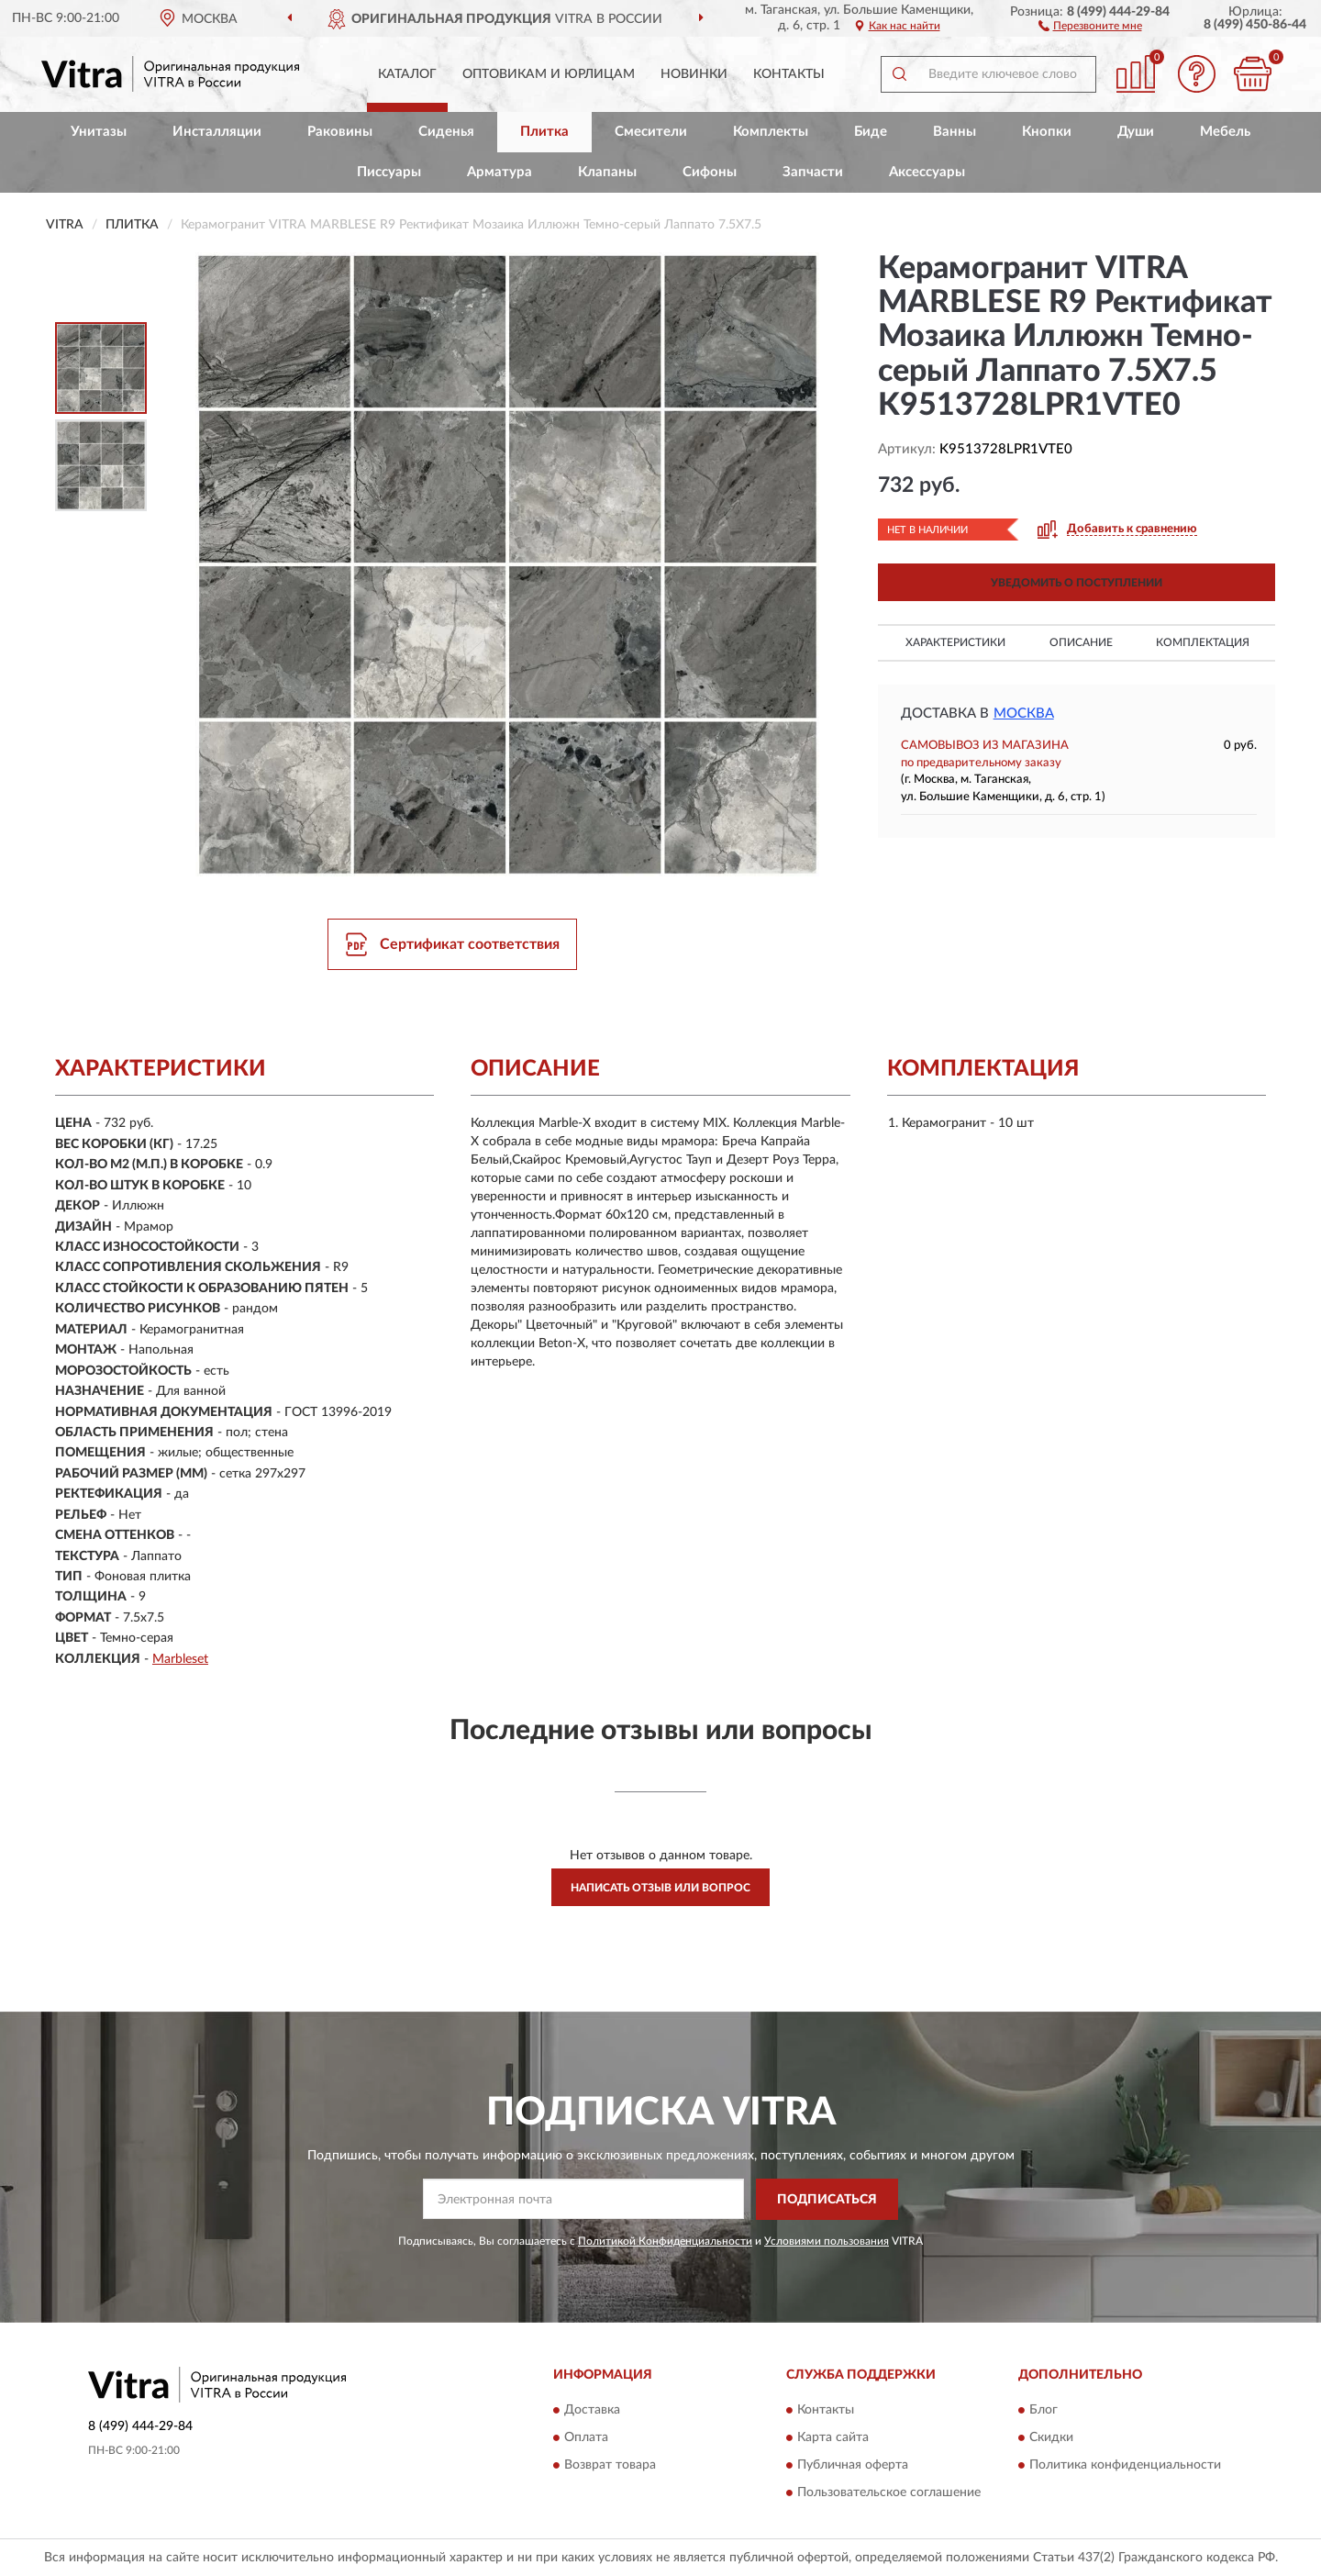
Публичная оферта (852, 2465)
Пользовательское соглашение (889, 2493)
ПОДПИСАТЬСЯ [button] (827, 2199)
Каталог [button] (407, 74)
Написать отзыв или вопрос (660, 1887)
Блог (1043, 2410)
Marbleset (180, 1659)
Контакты (789, 74)
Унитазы (99, 132)
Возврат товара (610, 2465)
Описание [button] (1081, 642)
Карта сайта (833, 2438)
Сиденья (446, 132)
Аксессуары (927, 172)
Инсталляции (216, 132)
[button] (1090, 24)
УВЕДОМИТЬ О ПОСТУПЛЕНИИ (1076, 582)
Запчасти (813, 172)
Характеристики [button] (955, 642)
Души (1135, 132)
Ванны (954, 132)
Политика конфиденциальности (1125, 2465)
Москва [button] (1024, 713)
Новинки (693, 74)
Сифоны (710, 172)
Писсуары (389, 172)
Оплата (586, 2438)
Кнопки (1046, 132)
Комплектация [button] (1202, 642)
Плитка (544, 132)
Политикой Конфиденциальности (665, 2241)
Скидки (1051, 2438)
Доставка (592, 2410)
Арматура (499, 172)
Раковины (339, 132)
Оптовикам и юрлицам (548, 74)
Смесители (651, 132)
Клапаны (607, 172)
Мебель (1225, 132)
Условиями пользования (826, 2241)
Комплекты (770, 132)
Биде (870, 132)
